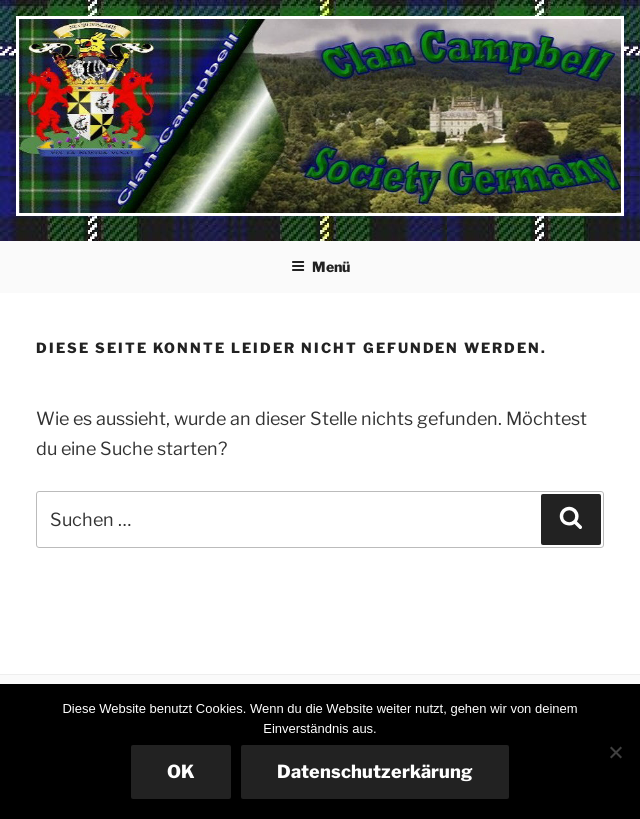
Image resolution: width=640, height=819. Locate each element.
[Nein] (615, 752)
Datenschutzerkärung (375, 771)
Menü (320, 266)
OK (181, 771)
